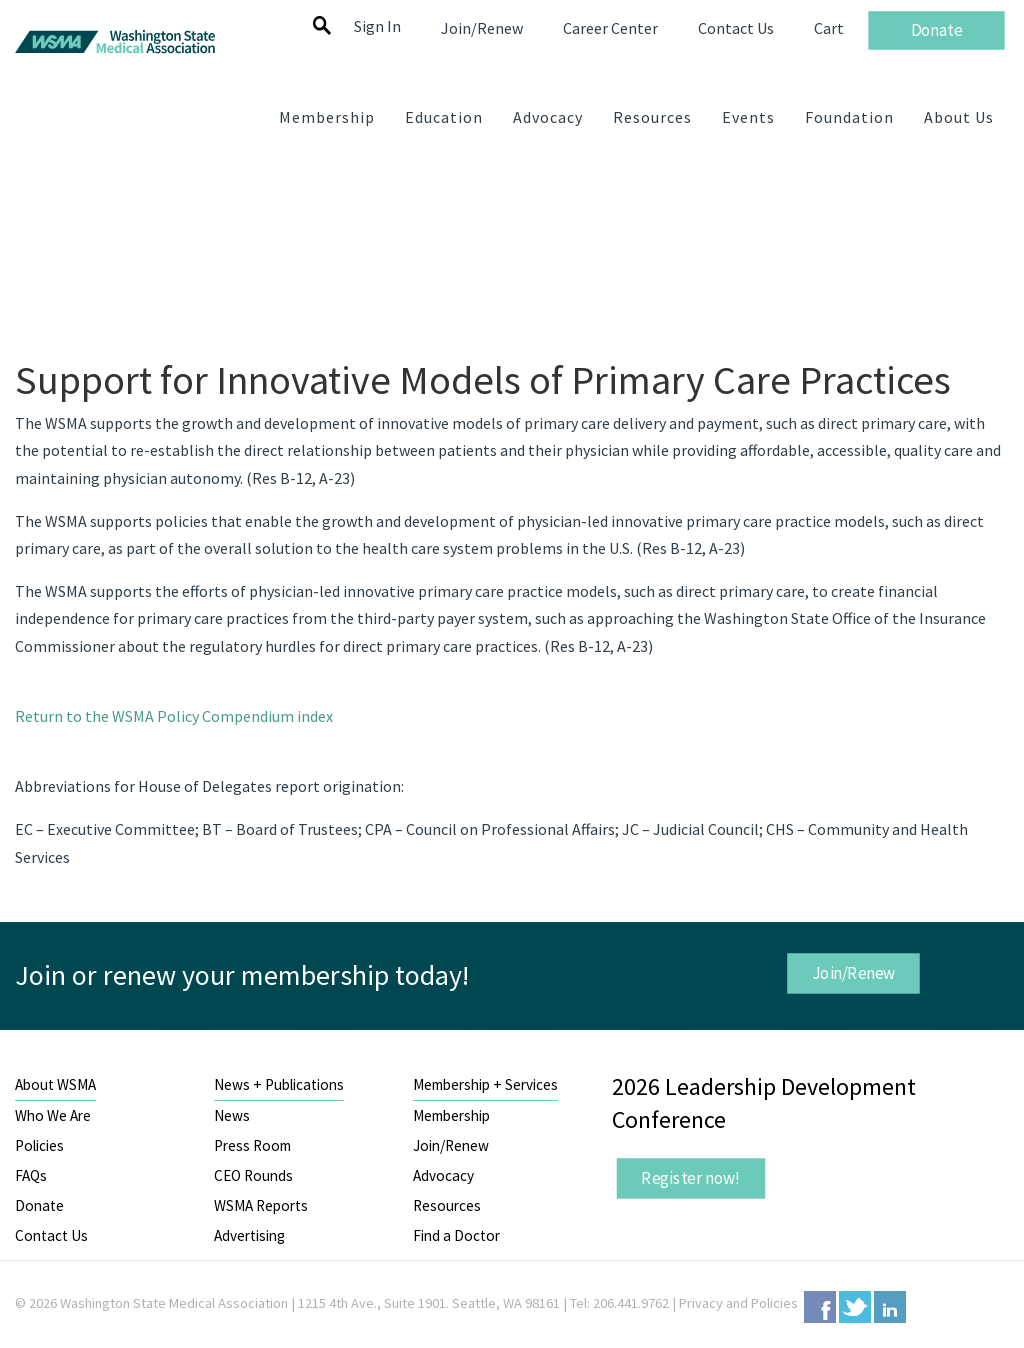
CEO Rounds (253, 1175)
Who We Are (53, 1115)
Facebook (820, 1307)
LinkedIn (890, 1307)
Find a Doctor (456, 1235)
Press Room (252, 1145)
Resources (447, 1205)
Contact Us (51, 1235)
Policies (39, 1145)
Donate (39, 1205)
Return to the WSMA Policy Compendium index (174, 716)
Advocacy (443, 1175)
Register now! (692, 1178)
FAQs (31, 1175)
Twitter (855, 1307)
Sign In (377, 26)
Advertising (249, 1235)
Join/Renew (854, 973)
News (232, 1115)
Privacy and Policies (738, 1303)
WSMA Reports (261, 1205)
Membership (451, 1115)
